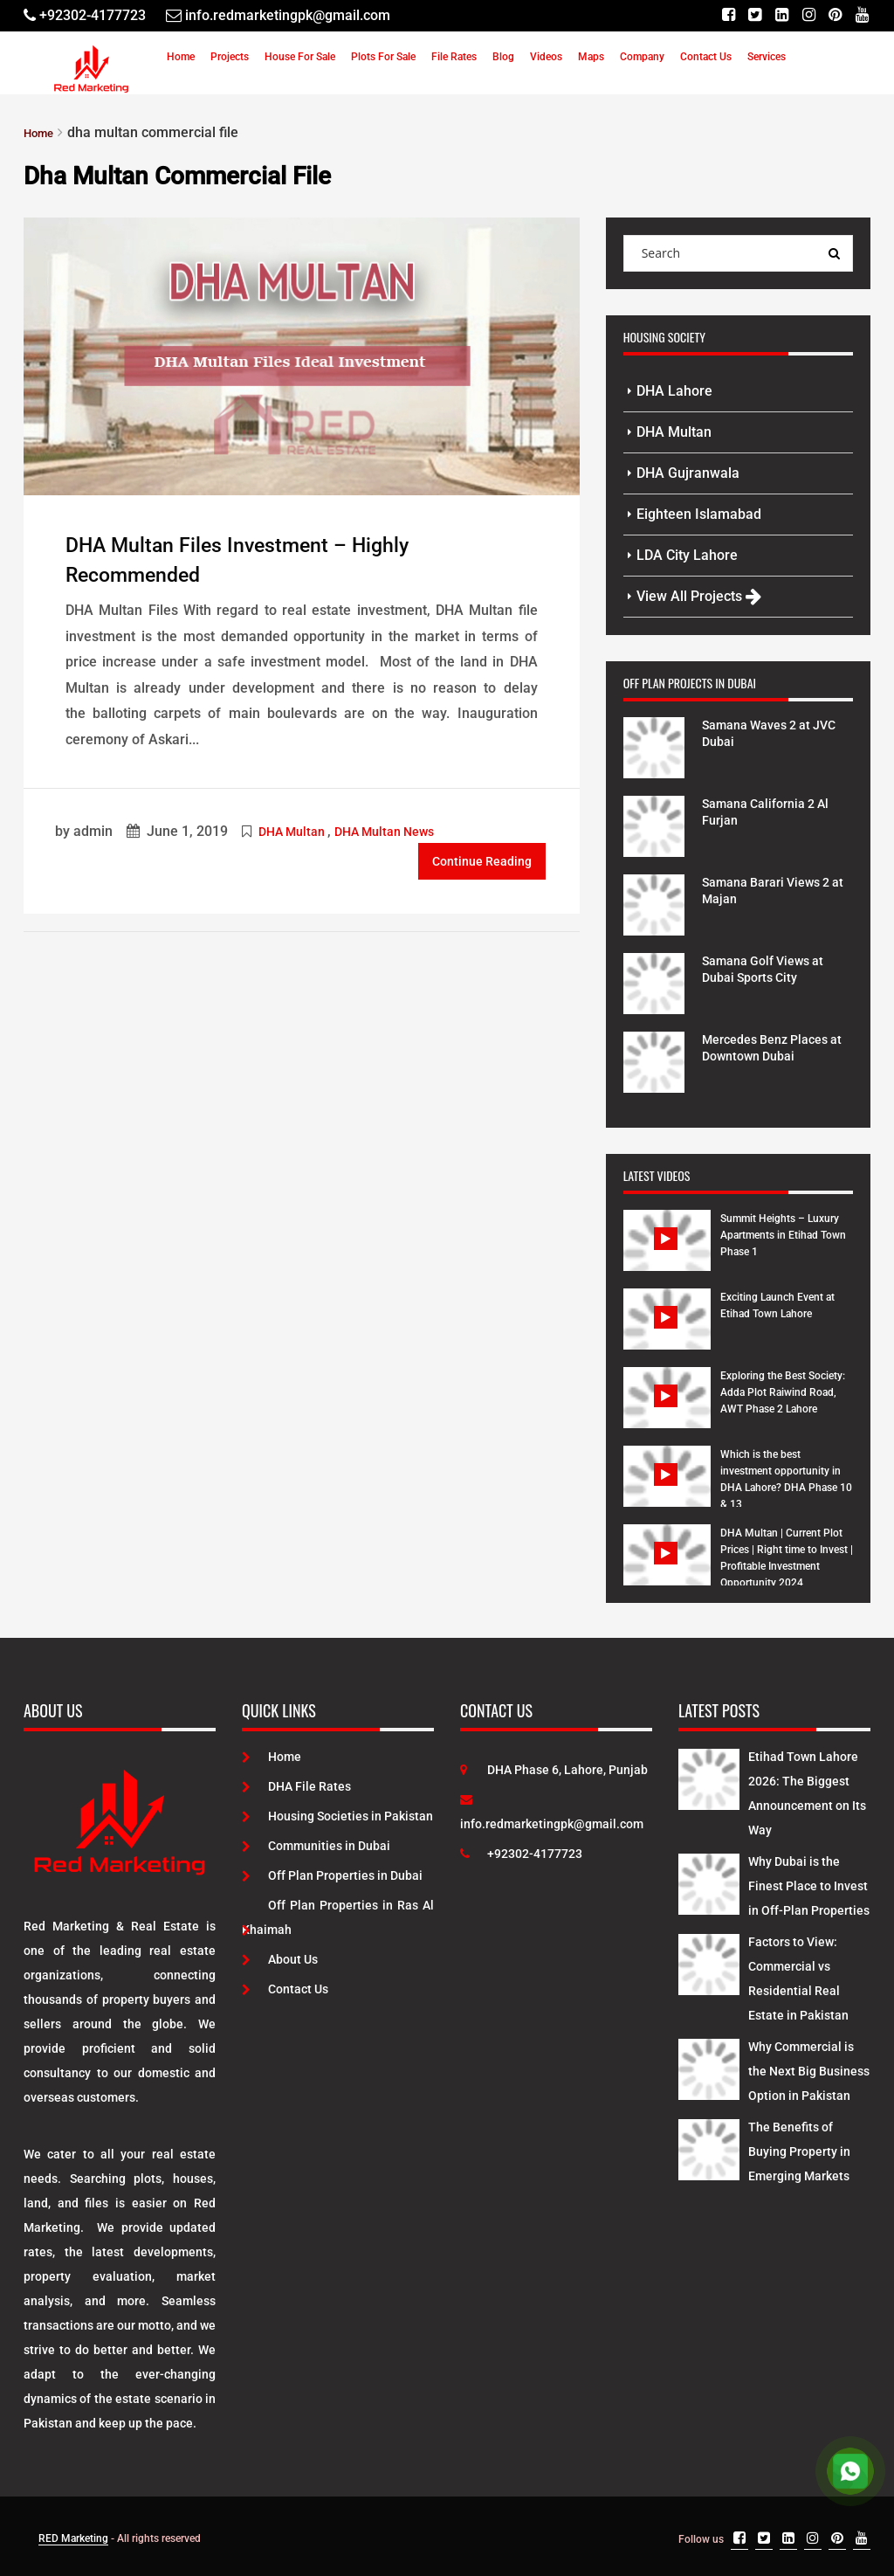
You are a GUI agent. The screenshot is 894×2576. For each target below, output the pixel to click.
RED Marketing (73, 2537)
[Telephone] (85, 15)
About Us (280, 1958)
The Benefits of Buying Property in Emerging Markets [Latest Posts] (799, 2150)
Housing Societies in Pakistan (337, 1815)
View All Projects (698, 595)
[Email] (278, 15)
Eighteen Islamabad (698, 513)
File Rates (454, 57)
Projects (229, 57)
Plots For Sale (383, 57)
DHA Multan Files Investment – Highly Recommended (272, 557)
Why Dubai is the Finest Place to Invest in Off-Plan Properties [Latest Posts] (809, 1885)
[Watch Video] (667, 1252)
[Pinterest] (832, 15)
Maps (591, 57)
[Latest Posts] (708, 1775)
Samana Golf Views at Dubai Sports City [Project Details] (771, 967)
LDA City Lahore (687, 554)
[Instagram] (803, 15)
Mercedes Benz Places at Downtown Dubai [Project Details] (773, 1046)
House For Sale (300, 57)
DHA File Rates (296, 1785)
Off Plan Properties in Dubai (332, 1875)
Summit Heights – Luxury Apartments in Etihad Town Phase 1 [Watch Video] (783, 1234)
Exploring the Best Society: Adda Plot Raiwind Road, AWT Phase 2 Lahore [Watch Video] (782, 1391)
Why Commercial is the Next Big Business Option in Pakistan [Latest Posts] (809, 2070)
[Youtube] (861, 15)
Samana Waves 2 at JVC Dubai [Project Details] (764, 731)
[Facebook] (717, 15)
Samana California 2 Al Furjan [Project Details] (774, 810)
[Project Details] (653, 745)
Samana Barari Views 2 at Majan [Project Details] (775, 889)
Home (181, 57)
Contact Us (706, 57)
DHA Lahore (674, 390)
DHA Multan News (384, 829)
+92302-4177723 (521, 1853)
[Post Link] (302, 354)
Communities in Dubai (316, 1845)
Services (766, 57)
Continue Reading (482, 857)
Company (642, 57)
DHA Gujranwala (687, 472)
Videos (546, 57)
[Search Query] (834, 252)
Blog (503, 57)
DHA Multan (291, 829)
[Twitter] (746, 15)
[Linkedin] (775, 15)
